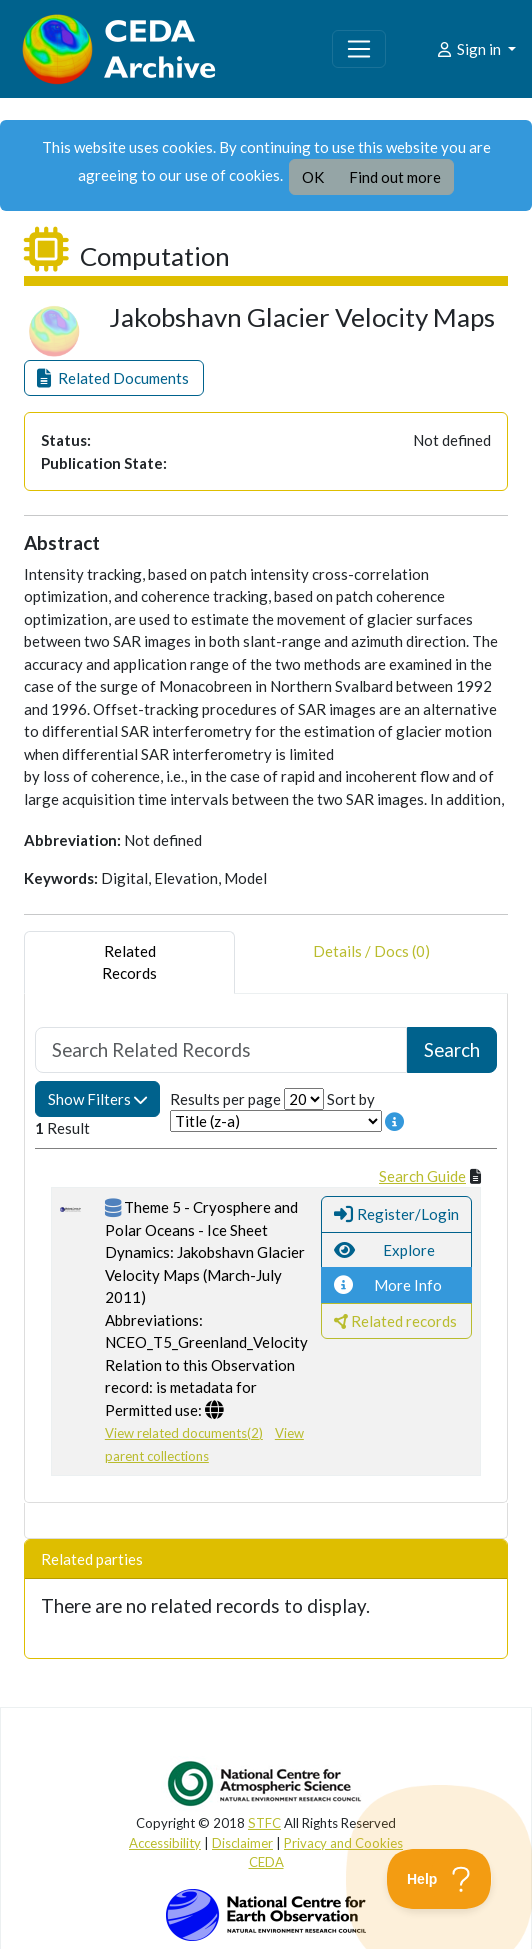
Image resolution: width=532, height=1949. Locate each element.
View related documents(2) (184, 1433)
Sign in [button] (469, 49)
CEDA (266, 1862)
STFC (264, 1823)
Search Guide (422, 1176)
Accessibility (165, 1843)
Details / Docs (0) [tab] (371, 962)
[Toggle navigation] (359, 49)
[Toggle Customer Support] (439, 1879)
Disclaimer (242, 1843)
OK (313, 177)
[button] (114, 378)
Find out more (395, 177)
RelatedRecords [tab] (129, 962)
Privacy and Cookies (343, 1843)
